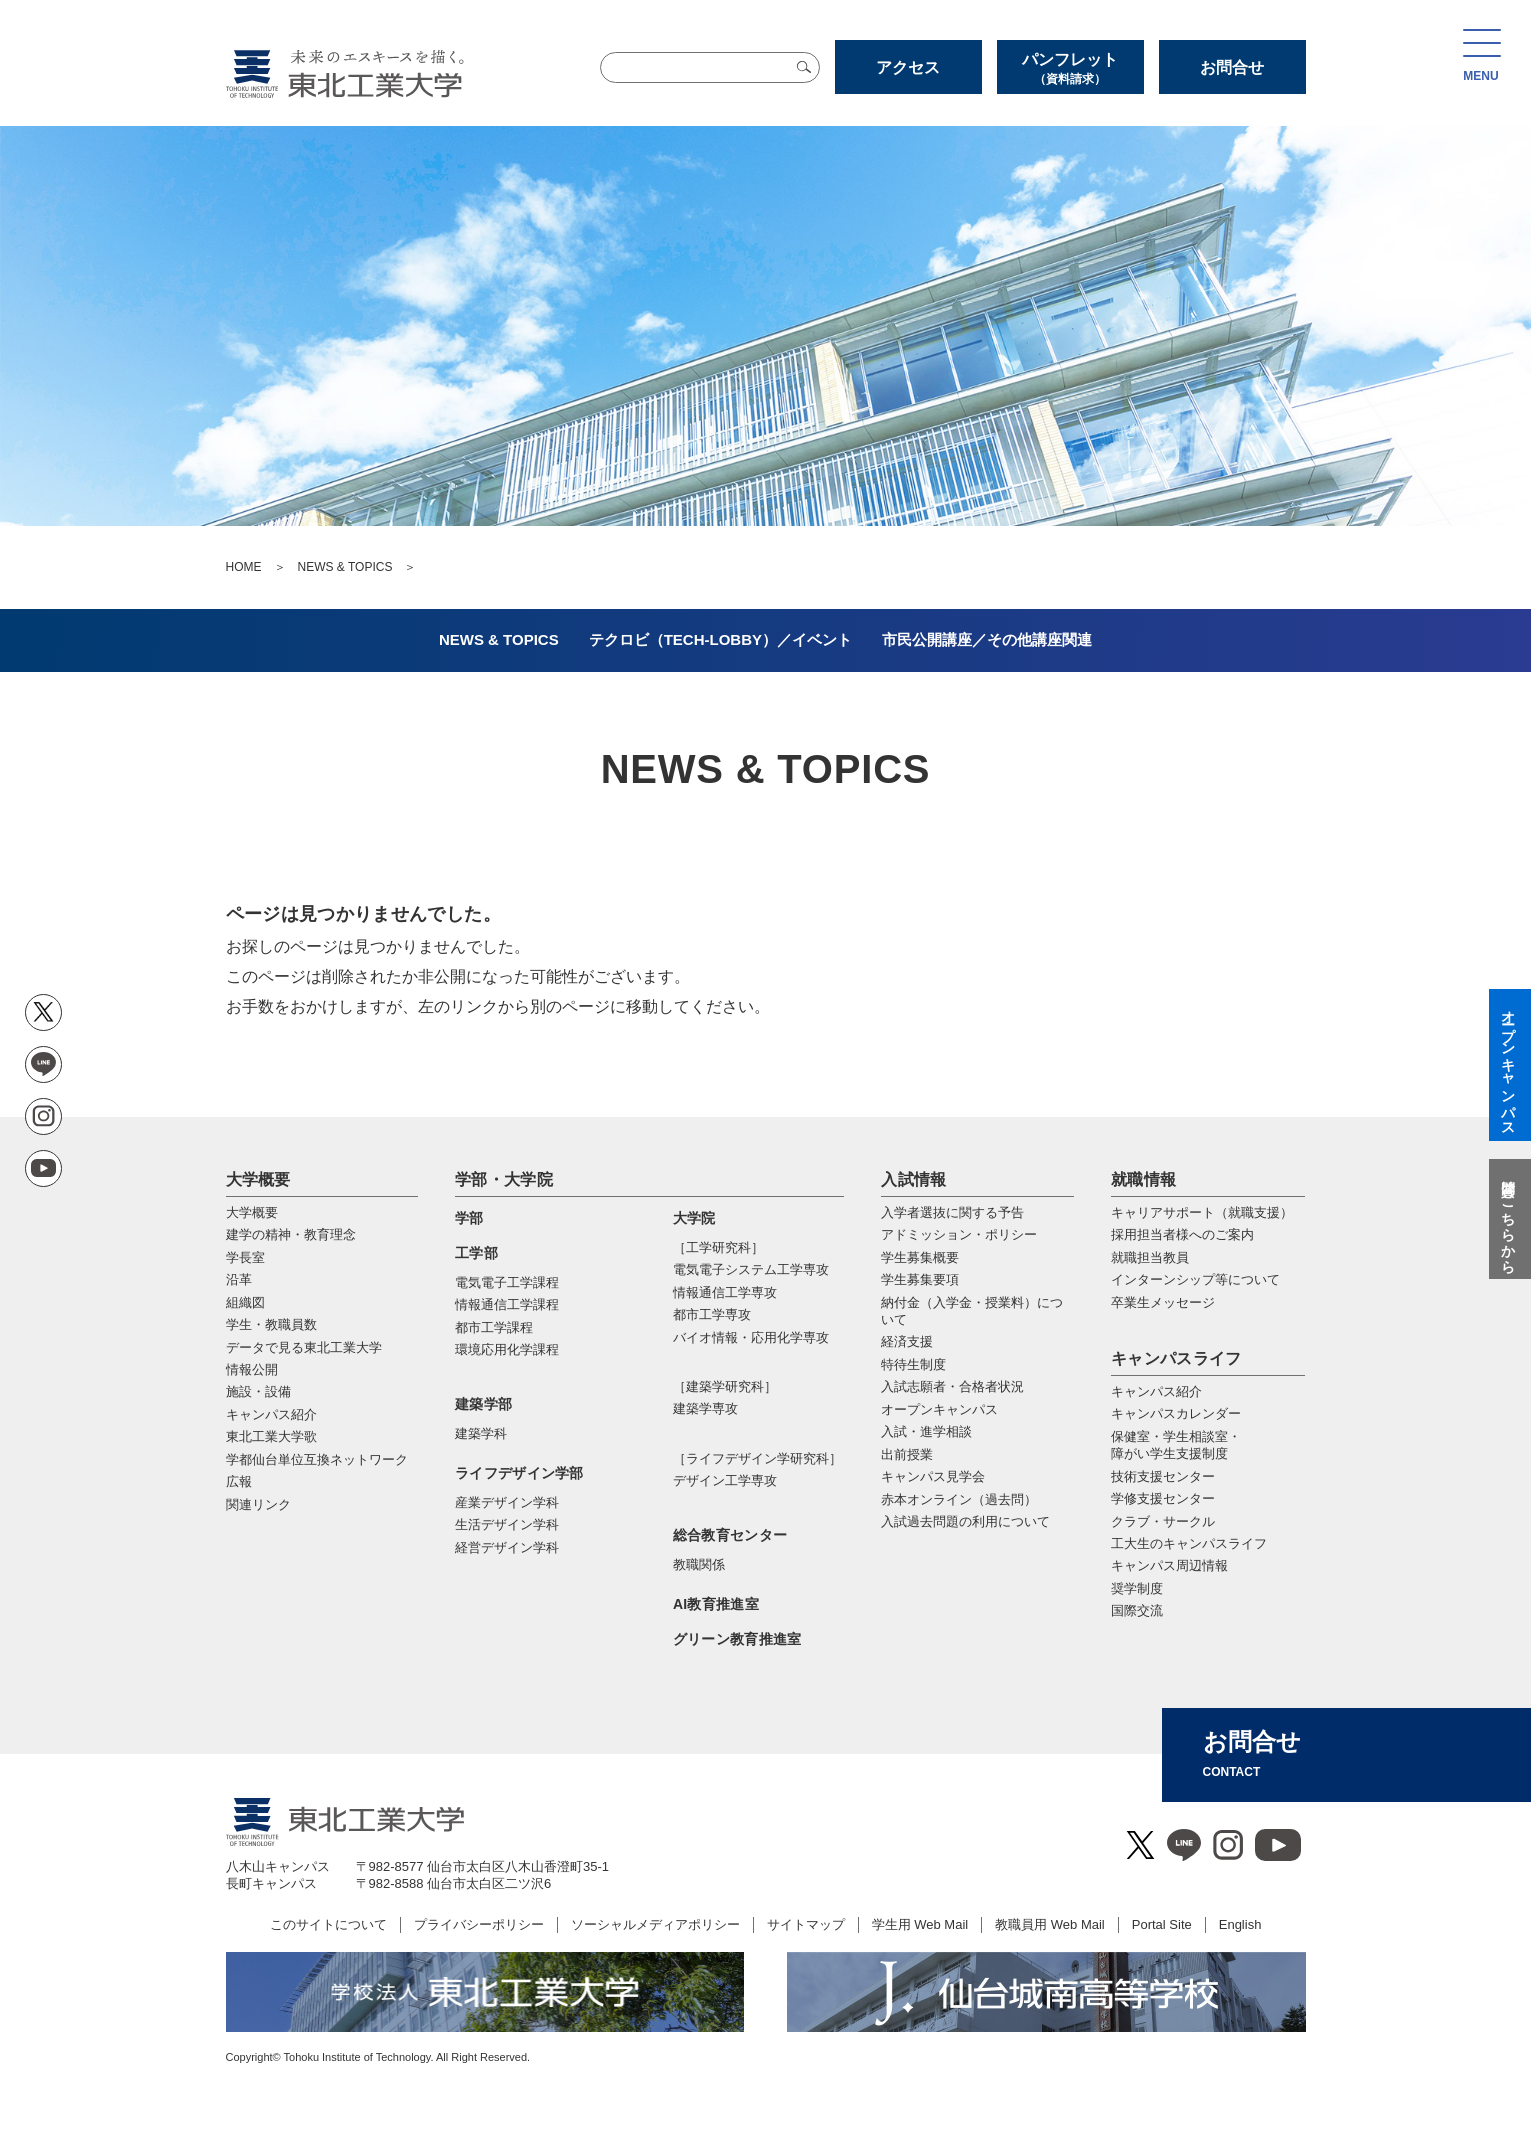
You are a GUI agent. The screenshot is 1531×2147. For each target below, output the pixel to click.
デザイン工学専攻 (725, 1480)
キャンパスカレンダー (1176, 1413)
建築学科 (481, 1433)
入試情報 (913, 1179)
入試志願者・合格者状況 (952, 1386)
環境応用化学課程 (507, 1349)
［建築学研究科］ (725, 1386)
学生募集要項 (920, 1279)
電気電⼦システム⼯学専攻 (751, 1269)
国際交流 (1137, 1610)
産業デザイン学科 (507, 1502)
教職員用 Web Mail (1050, 1924)
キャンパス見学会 (933, 1476)
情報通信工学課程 (507, 1304)
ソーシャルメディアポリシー (655, 1924)
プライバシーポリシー (479, 1924)
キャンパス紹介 (1156, 1391)
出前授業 (907, 1454)
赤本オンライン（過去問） (959, 1499)
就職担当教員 (1150, 1257)
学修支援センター (1163, 1498)
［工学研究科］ (718, 1247)
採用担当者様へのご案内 (1182, 1234)
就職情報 (1143, 1179)
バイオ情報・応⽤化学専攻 (751, 1337)
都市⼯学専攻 (712, 1314)
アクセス (908, 67)
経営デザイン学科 (507, 1547)
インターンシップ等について (1195, 1279)
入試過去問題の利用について (965, 1521)
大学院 (694, 1218)
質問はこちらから (1508, 1219)
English (1240, 1924)
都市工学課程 (494, 1327)
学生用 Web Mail (920, 1924)
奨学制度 (1137, 1588)
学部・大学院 (504, 1179)
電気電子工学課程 (507, 1282)
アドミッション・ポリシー (959, 1234)
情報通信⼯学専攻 (725, 1292)
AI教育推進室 (716, 1604)
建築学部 (483, 1404)
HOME (244, 567)
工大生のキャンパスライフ (1189, 1543)
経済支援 (907, 1341)
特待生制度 (913, 1364)
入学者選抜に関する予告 (952, 1212)
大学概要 (258, 1179)
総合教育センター (730, 1535)
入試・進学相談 (926, 1431)
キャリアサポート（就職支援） (1202, 1212)
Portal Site (1162, 1924)
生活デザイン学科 (507, 1524)
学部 (469, 1218)
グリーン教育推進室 (737, 1639)
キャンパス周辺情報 (1169, 1565)
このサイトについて (328, 1924)
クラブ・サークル (1163, 1521)
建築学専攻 (705, 1408)
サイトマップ (806, 1924)
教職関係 (699, 1564)
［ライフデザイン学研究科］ (757, 1458)
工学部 (476, 1253)
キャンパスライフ (1176, 1358)
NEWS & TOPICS (345, 567)
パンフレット (1070, 68)
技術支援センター (1163, 1476)
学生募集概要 (920, 1257)
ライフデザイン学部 (519, 1473)
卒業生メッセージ (1163, 1302)
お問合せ (1232, 67)
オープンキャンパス (939, 1409)
